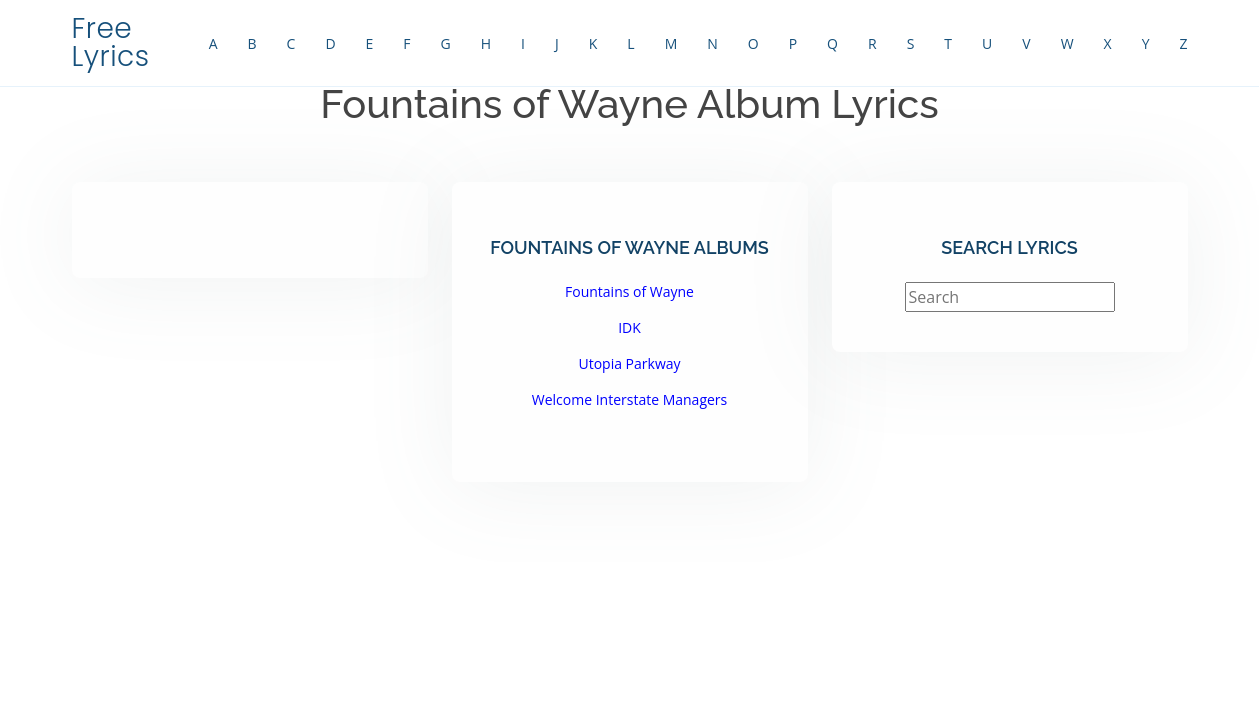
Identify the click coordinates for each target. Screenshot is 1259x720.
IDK (629, 327)
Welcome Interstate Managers (630, 399)
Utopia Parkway (629, 363)
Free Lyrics (111, 42)
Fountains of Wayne (629, 291)
